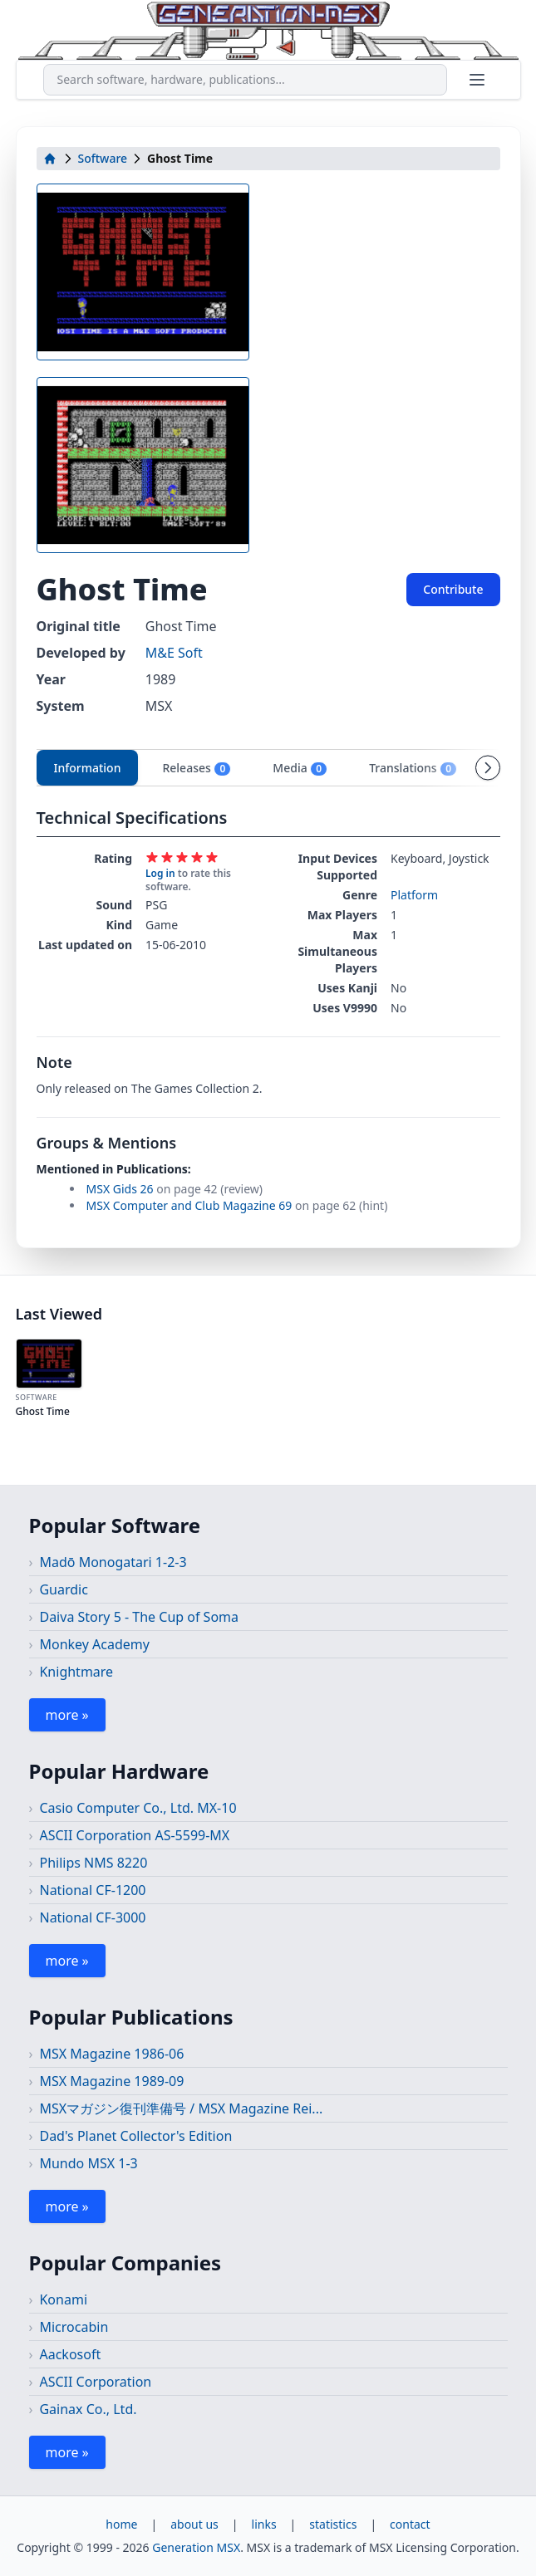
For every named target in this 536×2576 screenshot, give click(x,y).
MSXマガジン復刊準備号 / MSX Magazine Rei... (180, 2108)
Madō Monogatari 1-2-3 (112, 1562)
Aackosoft (70, 2354)
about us (194, 2524)
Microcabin (73, 2327)
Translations (413, 768)
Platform (414, 895)
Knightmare (76, 1672)
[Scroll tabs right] (487, 767)
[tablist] (268, 767)
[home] (50, 158)
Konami (63, 2299)
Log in (160, 873)
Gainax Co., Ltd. (87, 2409)
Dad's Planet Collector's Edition (135, 2136)
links (264, 2524)
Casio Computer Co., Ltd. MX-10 (137, 1808)
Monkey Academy (94, 1644)
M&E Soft (174, 653)
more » (67, 1715)
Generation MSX (196, 2547)
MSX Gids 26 (120, 1189)
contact (410, 2524)
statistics (333, 2524)
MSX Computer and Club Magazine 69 (189, 1205)
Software (103, 158)
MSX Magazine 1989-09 (111, 2081)
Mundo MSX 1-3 (88, 2163)
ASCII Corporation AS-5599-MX (134, 1835)
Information (87, 768)
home (121, 2524)
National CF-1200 (92, 1890)
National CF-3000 (92, 1917)
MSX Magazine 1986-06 (111, 2054)
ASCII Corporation (95, 2382)
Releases (196, 768)
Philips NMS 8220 (93, 1863)
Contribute (453, 589)
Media (300, 768)
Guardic (63, 1589)
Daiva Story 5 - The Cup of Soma (138, 1617)
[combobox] (245, 79)
